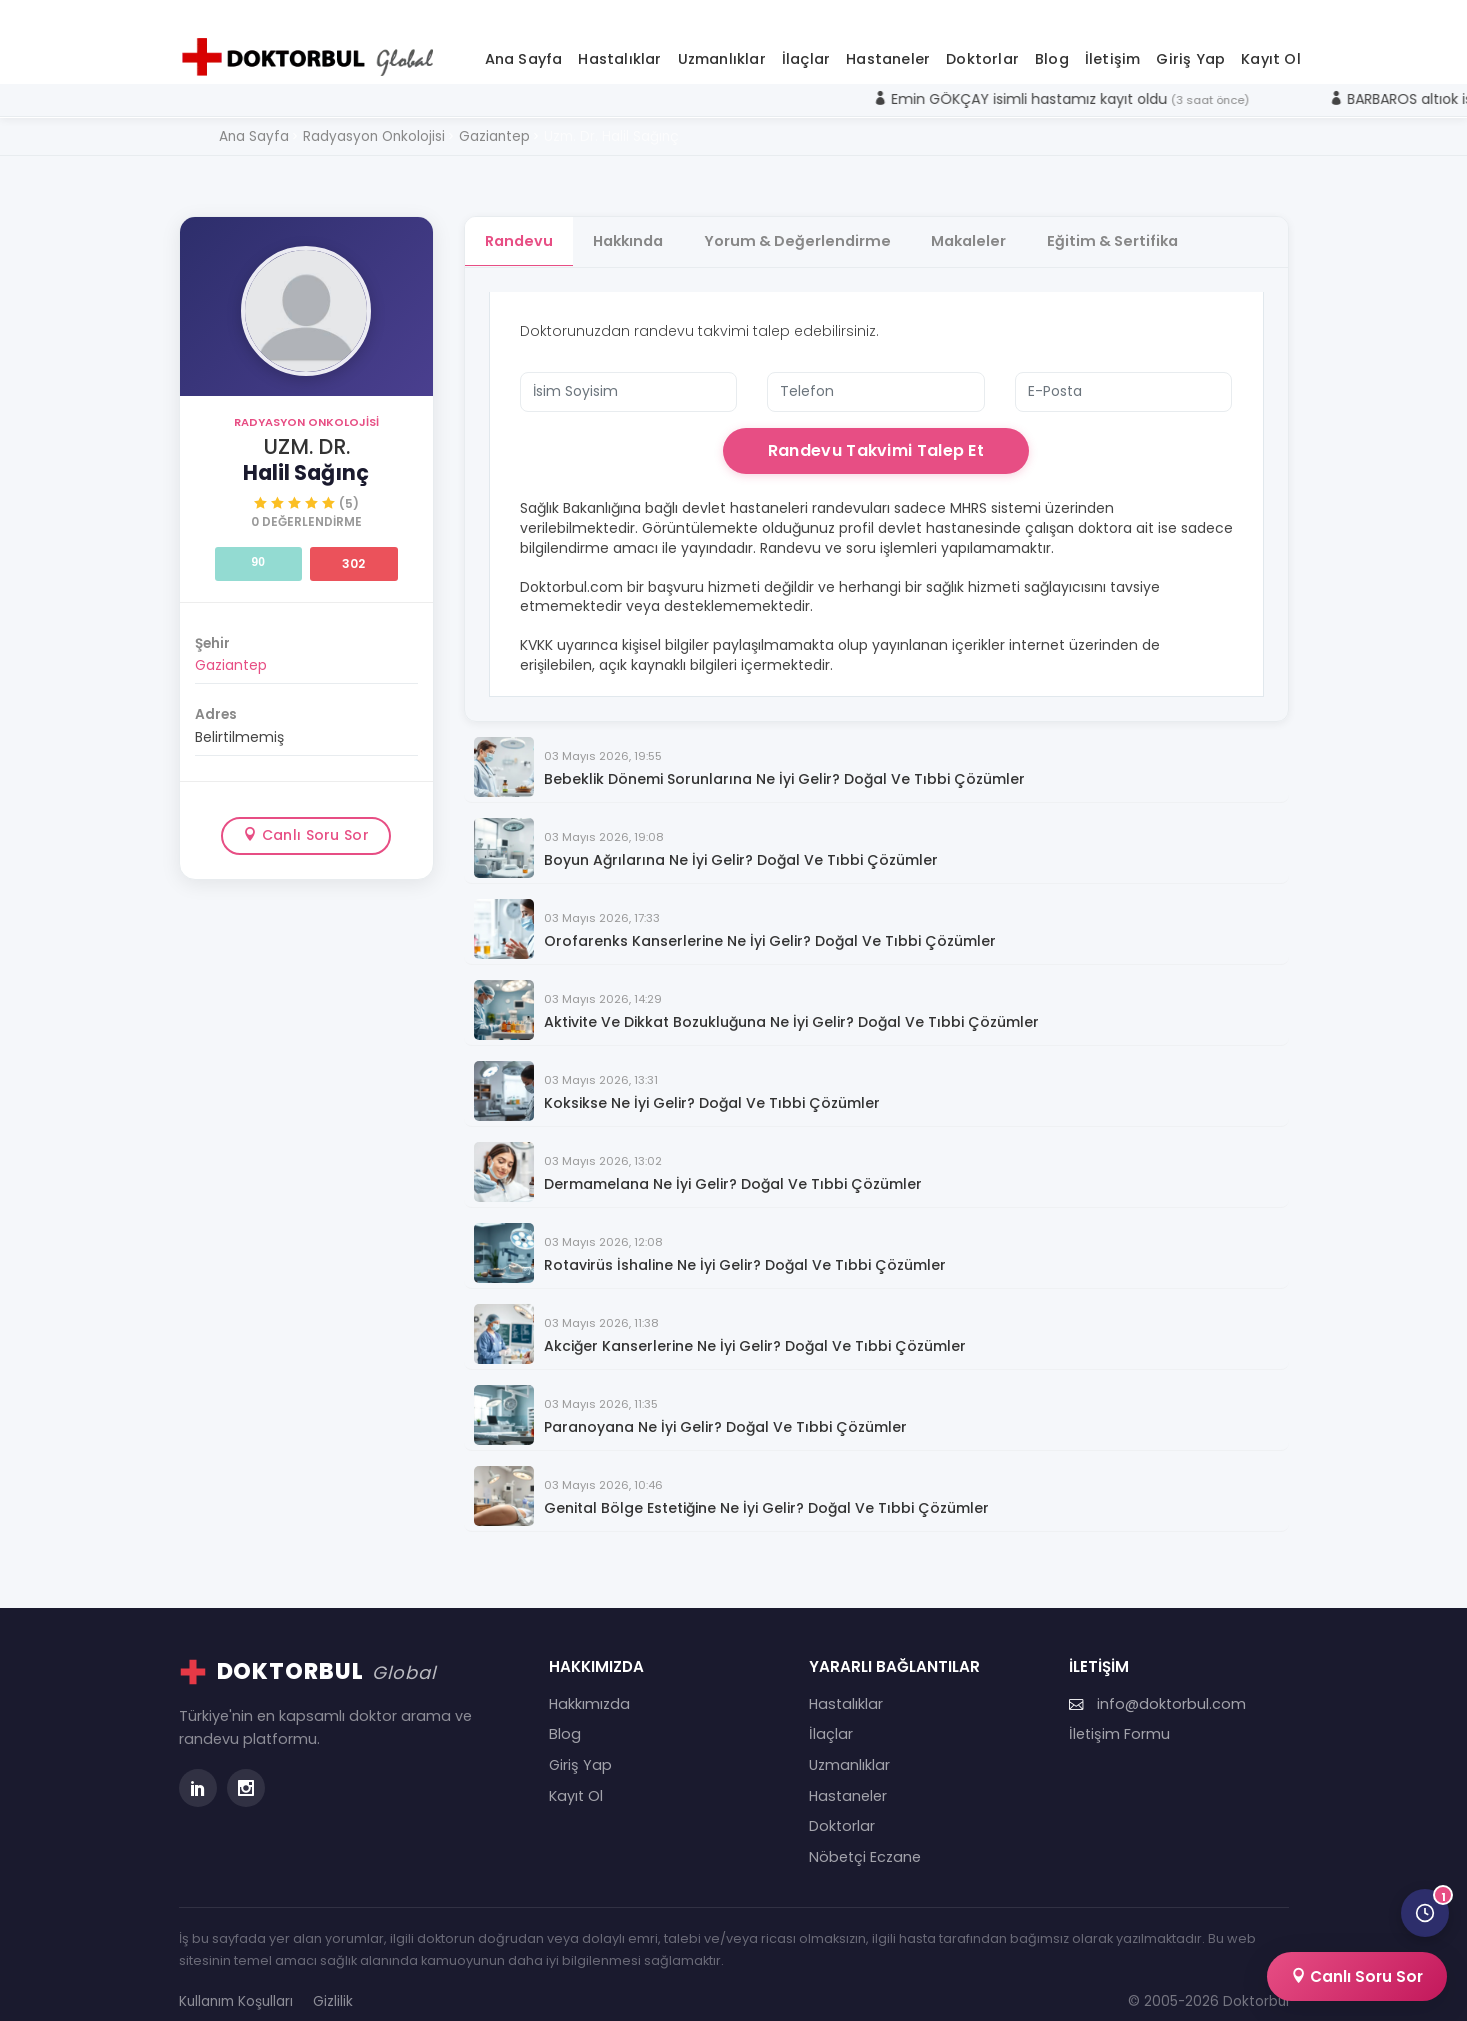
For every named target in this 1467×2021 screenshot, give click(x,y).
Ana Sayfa (524, 39)
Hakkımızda (589, 1684)
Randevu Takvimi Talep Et (876, 430)
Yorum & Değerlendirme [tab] (806, 221)
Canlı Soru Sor (306, 815)
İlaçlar (806, 39)
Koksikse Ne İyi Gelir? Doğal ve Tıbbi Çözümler (712, 1083)
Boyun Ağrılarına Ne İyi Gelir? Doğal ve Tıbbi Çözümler (741, 840)
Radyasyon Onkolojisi (306, 402)
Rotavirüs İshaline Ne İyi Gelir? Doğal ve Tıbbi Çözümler (745, 1245)
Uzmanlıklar (722, 39)
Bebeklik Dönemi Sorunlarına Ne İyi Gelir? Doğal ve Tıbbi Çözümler (784, 759)
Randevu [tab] (519, 221)
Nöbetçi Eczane (865, 1837)
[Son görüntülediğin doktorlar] (1425, 1913)
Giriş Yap (1190, 39)
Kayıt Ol (1271, 39)
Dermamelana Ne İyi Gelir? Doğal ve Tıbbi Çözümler (733, 1164)
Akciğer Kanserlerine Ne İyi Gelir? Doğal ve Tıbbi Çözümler (755, 1326)
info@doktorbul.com (1157, 1684)
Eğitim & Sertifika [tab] (1130, 221)
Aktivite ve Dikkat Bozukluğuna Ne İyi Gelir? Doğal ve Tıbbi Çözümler (791, 1002)
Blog (1052, 39)
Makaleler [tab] (982, 221)
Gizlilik (333, 1981)
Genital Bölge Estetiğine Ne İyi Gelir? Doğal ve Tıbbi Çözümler (766, 1488)
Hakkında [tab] (633, 221)
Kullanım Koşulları (236, 1981)
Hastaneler (888, 39)
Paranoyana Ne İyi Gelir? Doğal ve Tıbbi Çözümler (725, 1407)
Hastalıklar (619, 39)
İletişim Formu (1119, 1715)
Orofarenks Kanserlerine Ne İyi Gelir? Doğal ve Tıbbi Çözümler (770, 921)
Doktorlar (982, 39)
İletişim (1113, 39)
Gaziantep (231, 645)
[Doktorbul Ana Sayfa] (312, 37)
